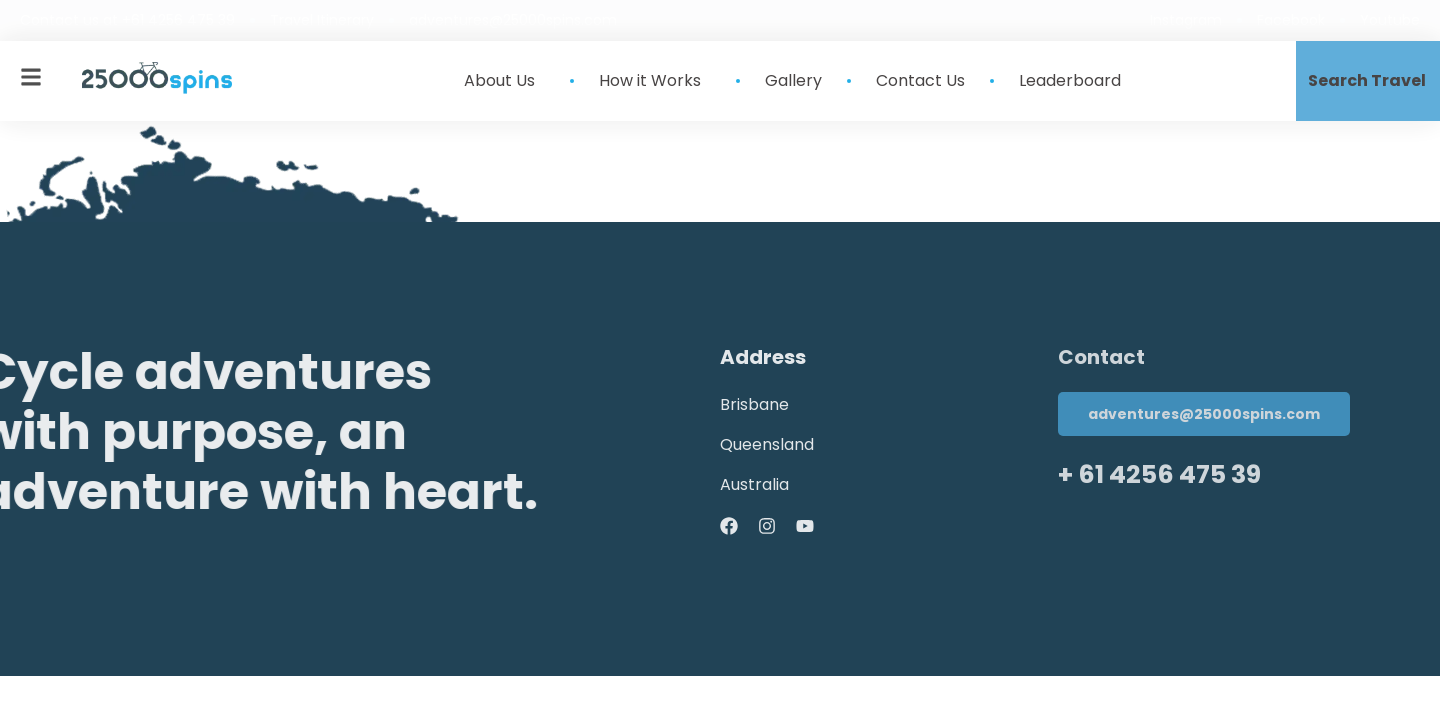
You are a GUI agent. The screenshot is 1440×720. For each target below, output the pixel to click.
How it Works (655, 81)
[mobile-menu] (31, 77)
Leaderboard (1070, 81)
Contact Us (920, 81)
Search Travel (1367, 80)
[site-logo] (157, 78)
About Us (504, 81)
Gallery (793, 81)
